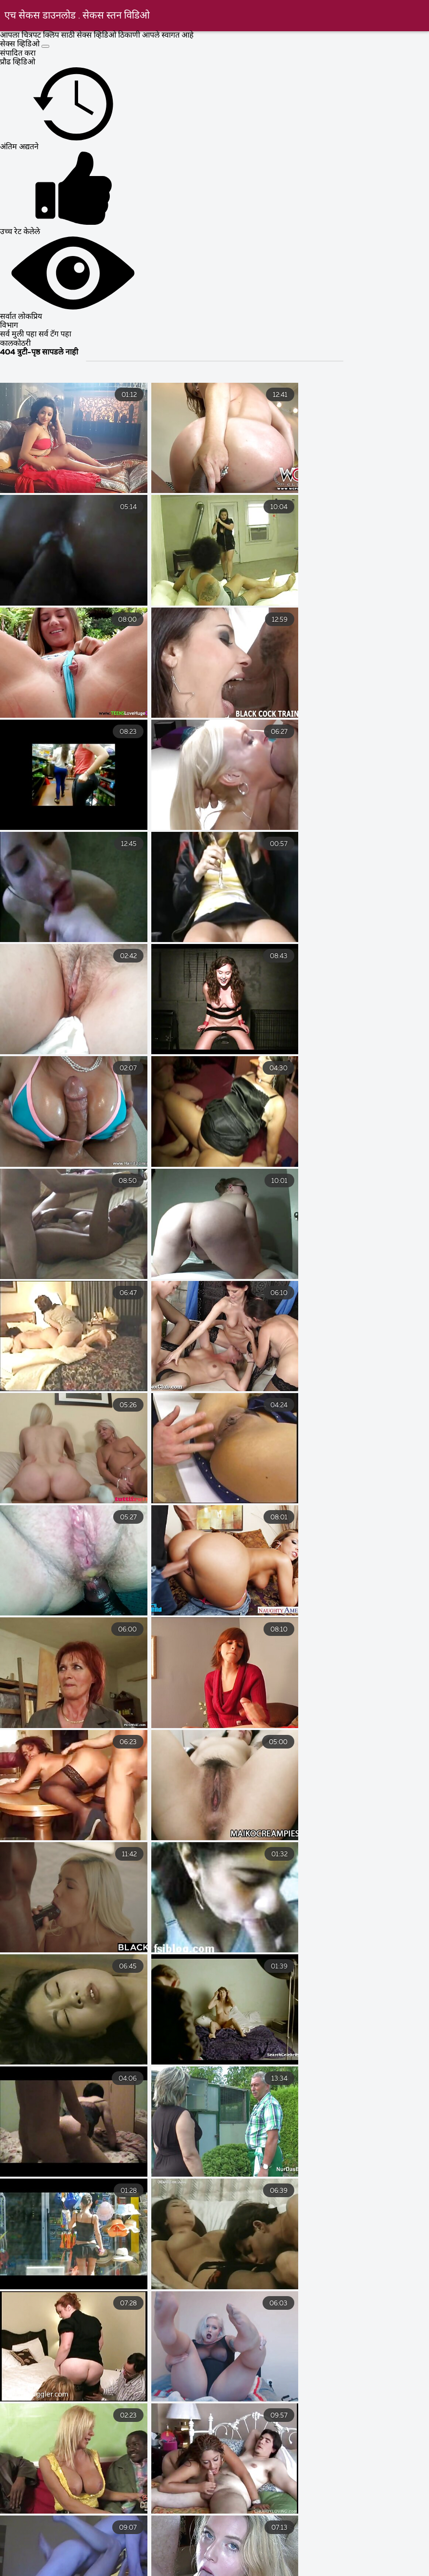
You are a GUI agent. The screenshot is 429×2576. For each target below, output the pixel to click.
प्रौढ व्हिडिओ (17, 62)
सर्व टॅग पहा (55, 334)
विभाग (9, 326)
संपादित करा (18, 54)
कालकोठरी (15, 344)
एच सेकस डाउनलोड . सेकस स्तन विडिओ (77, 16)
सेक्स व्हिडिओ (20, 44)
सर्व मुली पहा (19, 334)
